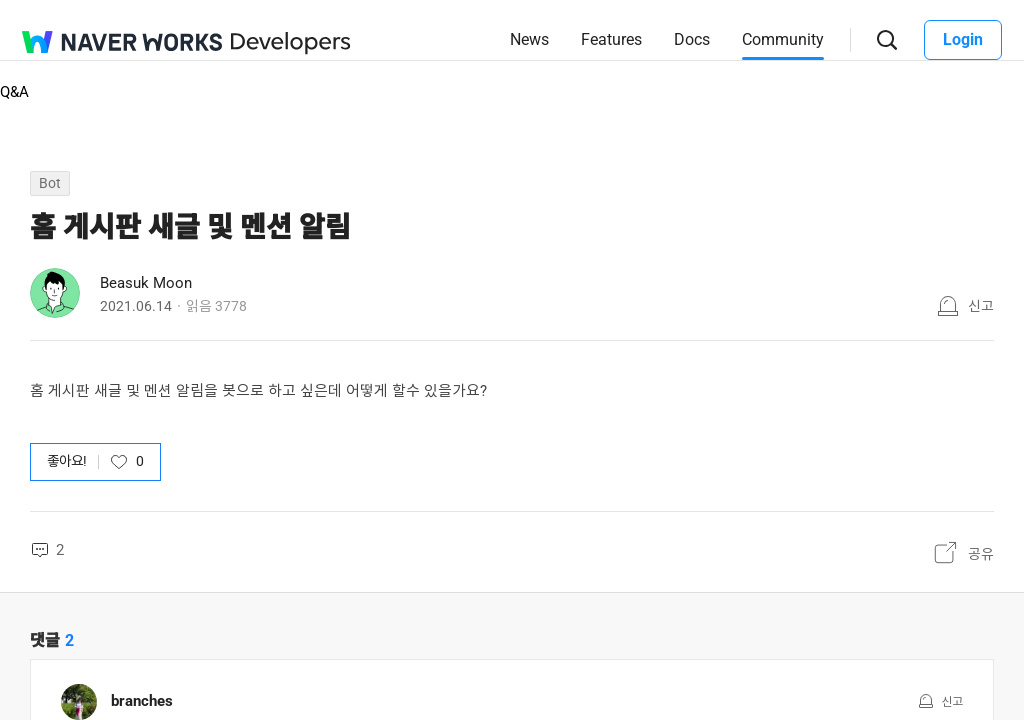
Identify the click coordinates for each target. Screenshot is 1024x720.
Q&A (14, 92)
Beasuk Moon (146, 283)
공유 (981, 554)
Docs (692, 39)
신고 (981, 306)
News (529, 39)
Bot (50, 183)
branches (142, 701)
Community (783, 39)
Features (611, 39)
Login (963, 39)
